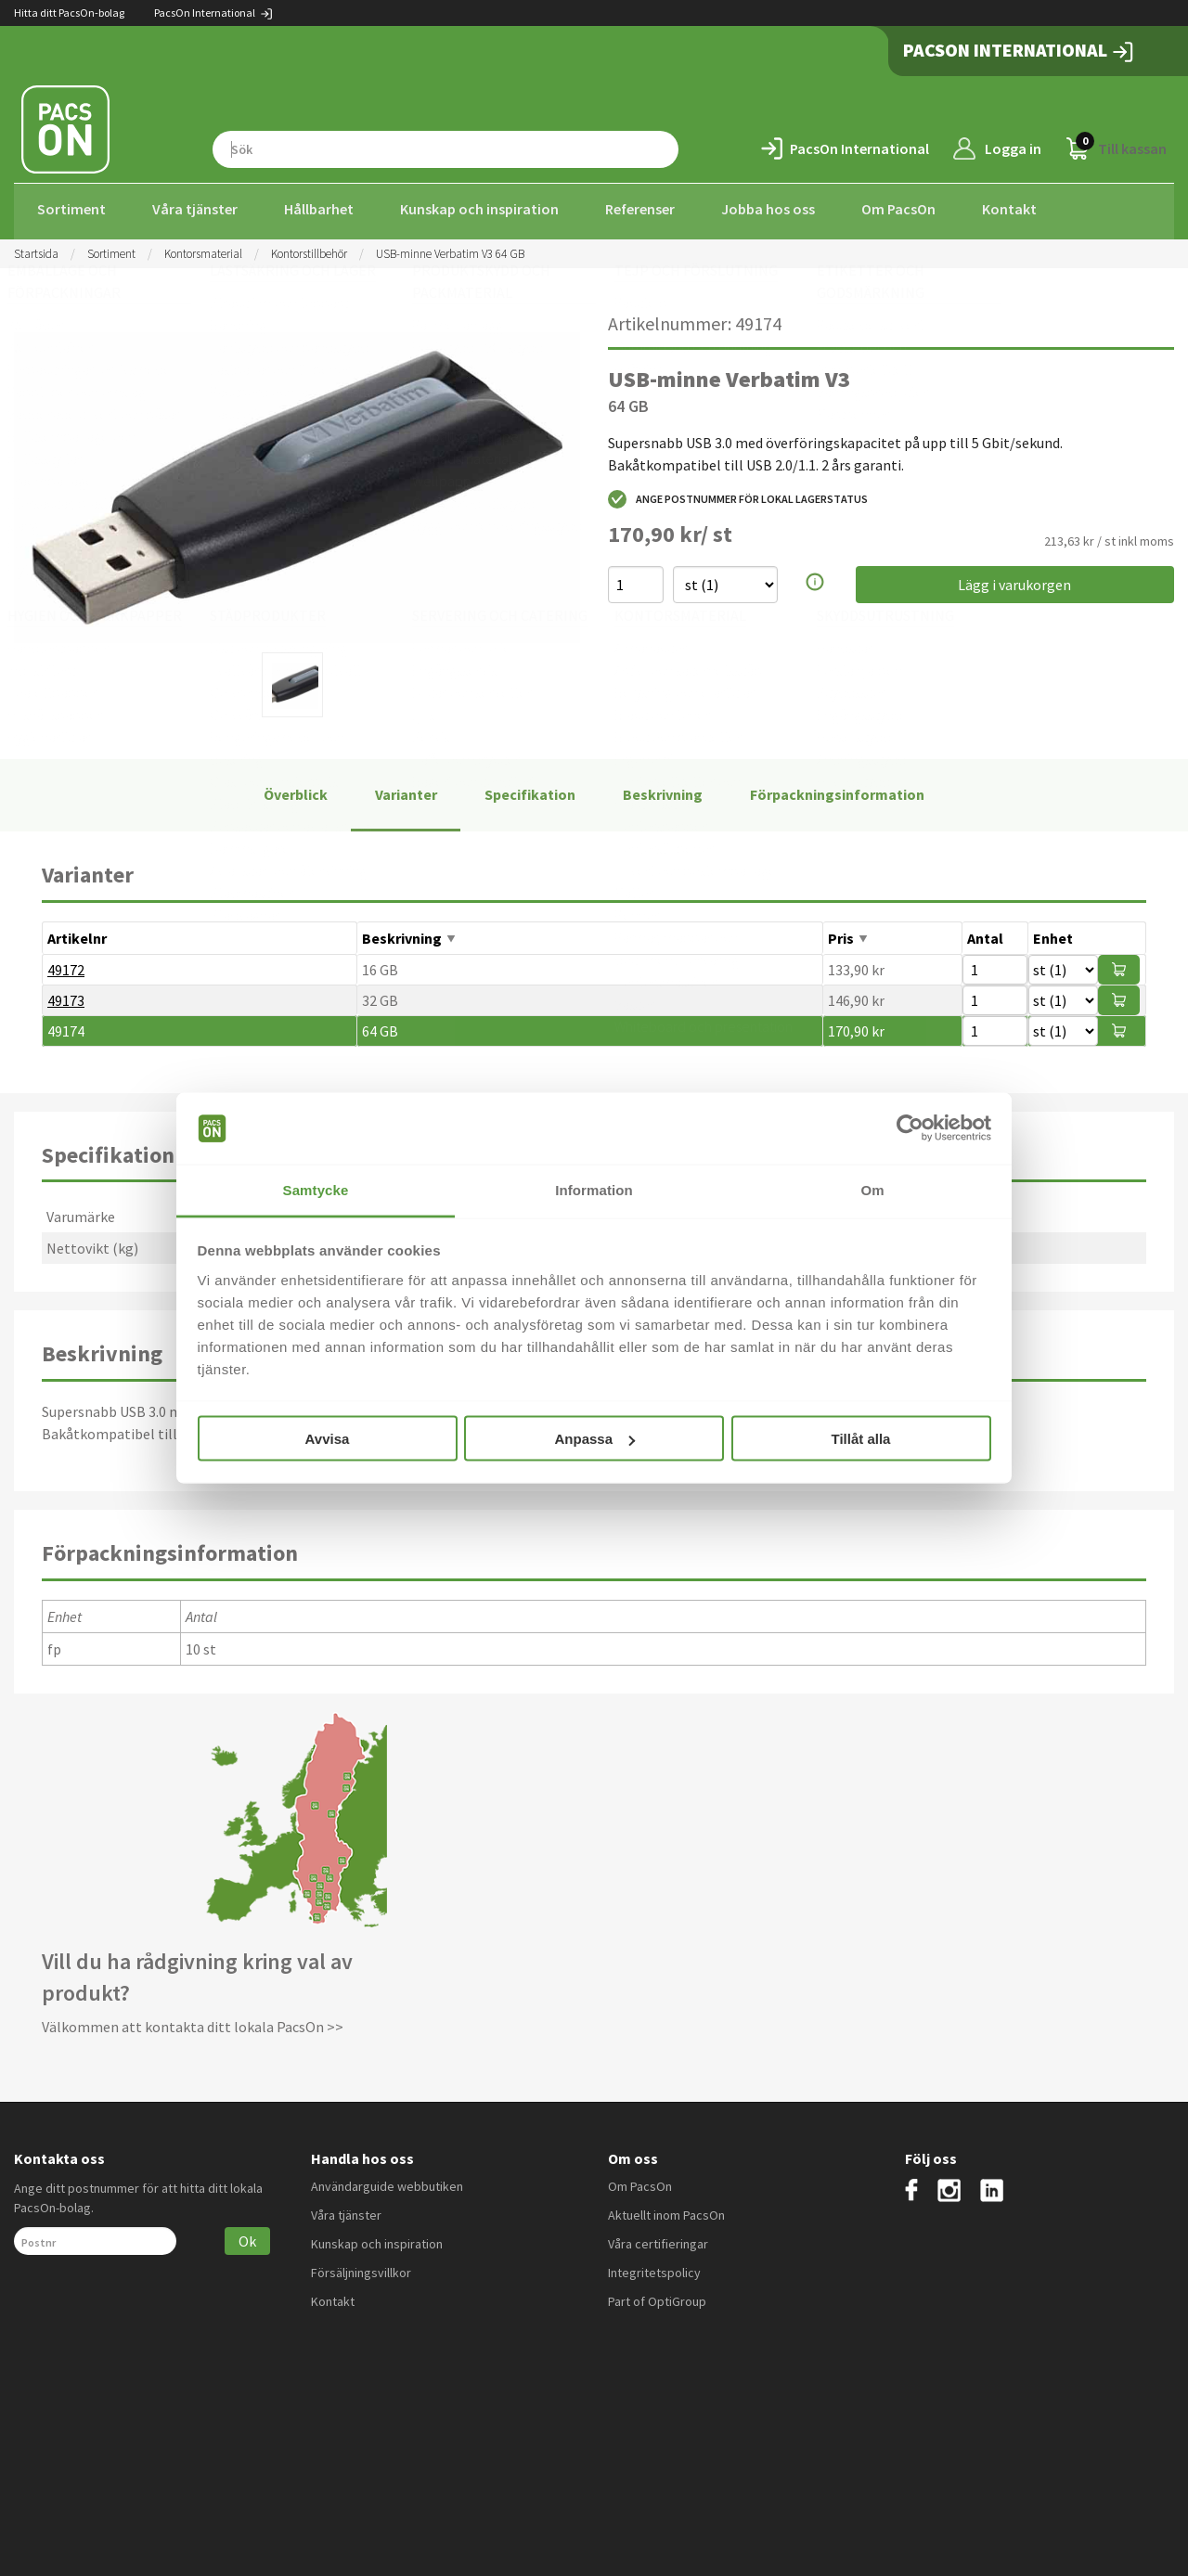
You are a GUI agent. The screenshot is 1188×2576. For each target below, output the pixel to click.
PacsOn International (214, 12)
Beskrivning (663, 788)
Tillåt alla (861, 1439)
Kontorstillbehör (309, 248)
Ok (247, 2235)
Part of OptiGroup (657, 2295)
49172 (65, 964)
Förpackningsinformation (837, 788)
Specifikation (529, 788)
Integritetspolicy (654, 2267)
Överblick (296, 788)
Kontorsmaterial (203, 248)
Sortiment (71, 209)
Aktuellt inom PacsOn (666, 2209)
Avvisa (327, 1439)
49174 (65, 1025)
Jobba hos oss (768, 209)
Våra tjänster (195, 209)
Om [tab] (872, 1189)
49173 (65, 994)
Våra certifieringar (658, 2238)
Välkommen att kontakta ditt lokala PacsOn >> (192, 2022)
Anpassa (594, 1439)
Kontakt (1009, 209)
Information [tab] (594, 1189)
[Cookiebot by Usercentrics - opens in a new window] (910, 1128)
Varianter (406, 788)
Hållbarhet (319, 209)
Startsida (36, 248)
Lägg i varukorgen (1014, 580)
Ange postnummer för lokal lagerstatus (738, 494)
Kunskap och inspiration (479, 209)
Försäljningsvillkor (361, 2267)
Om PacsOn (898, 209)
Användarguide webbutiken (387, 2180)
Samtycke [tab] (316, 1189)
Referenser (640, 209)
